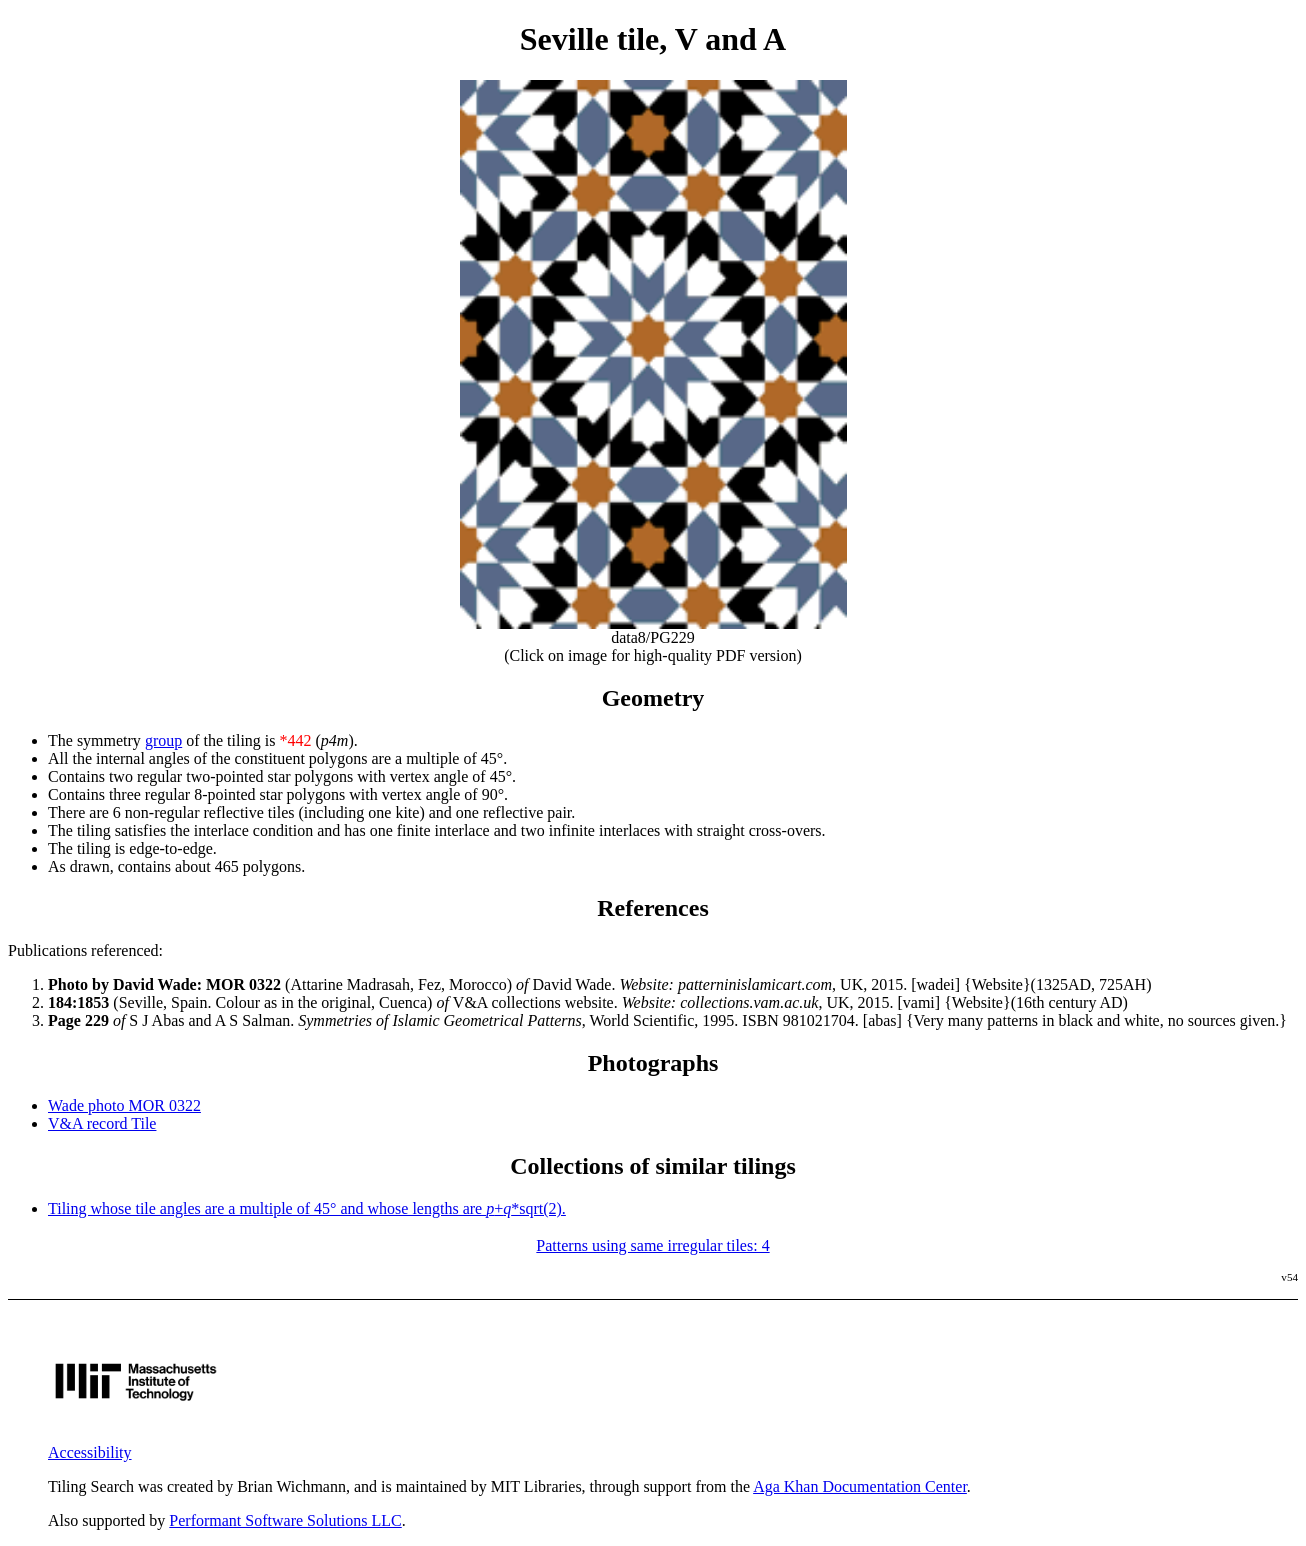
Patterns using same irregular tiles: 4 (652, 1245)
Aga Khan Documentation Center (860, 1486)
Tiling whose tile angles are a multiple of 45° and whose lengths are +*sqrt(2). (307, 1208)
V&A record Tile (102, 1123)
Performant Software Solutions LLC (285, 1520)
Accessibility (90, 1452)
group (163, 740)
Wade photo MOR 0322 (124, 1105)
